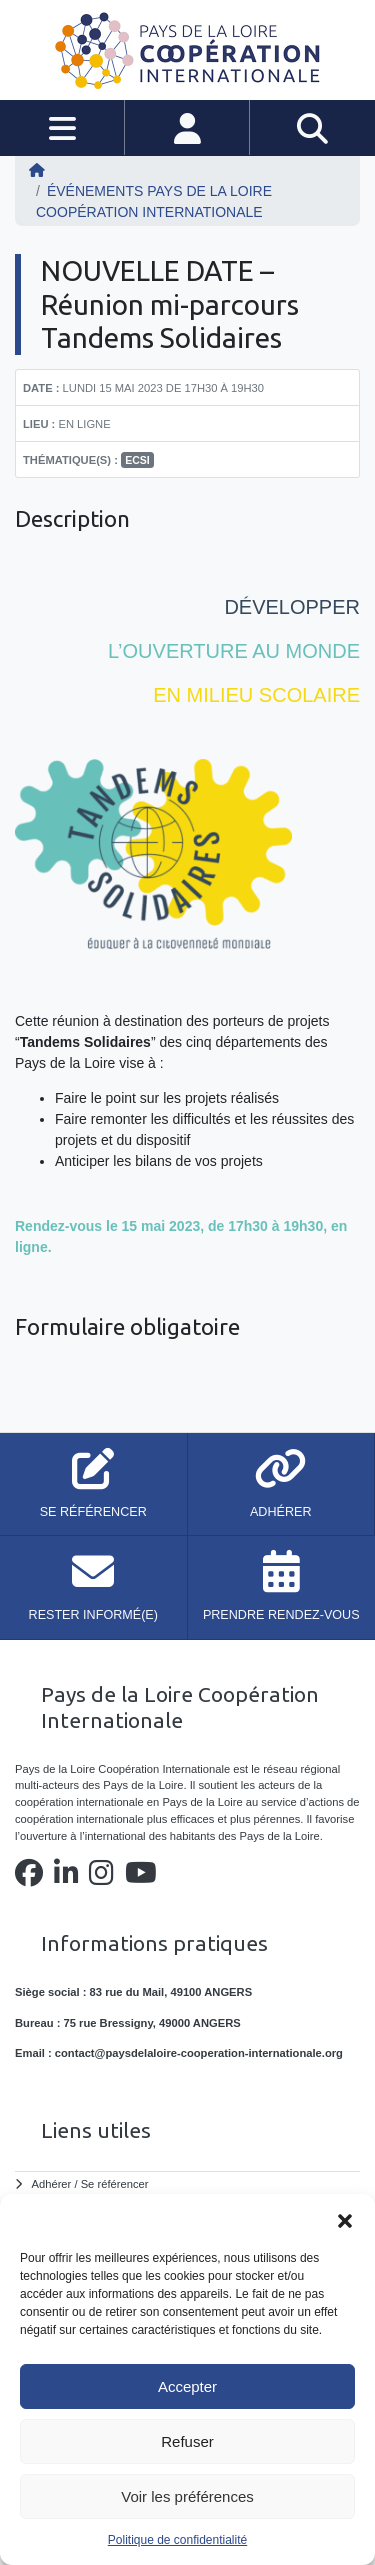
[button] (345, 2219)
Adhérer (52, 2184)
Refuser (187, 2441)
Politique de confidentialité (177, 2540)
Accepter (187, 2386)
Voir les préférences (187, 2496)
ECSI (137, 460)
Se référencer (115, 2184)
